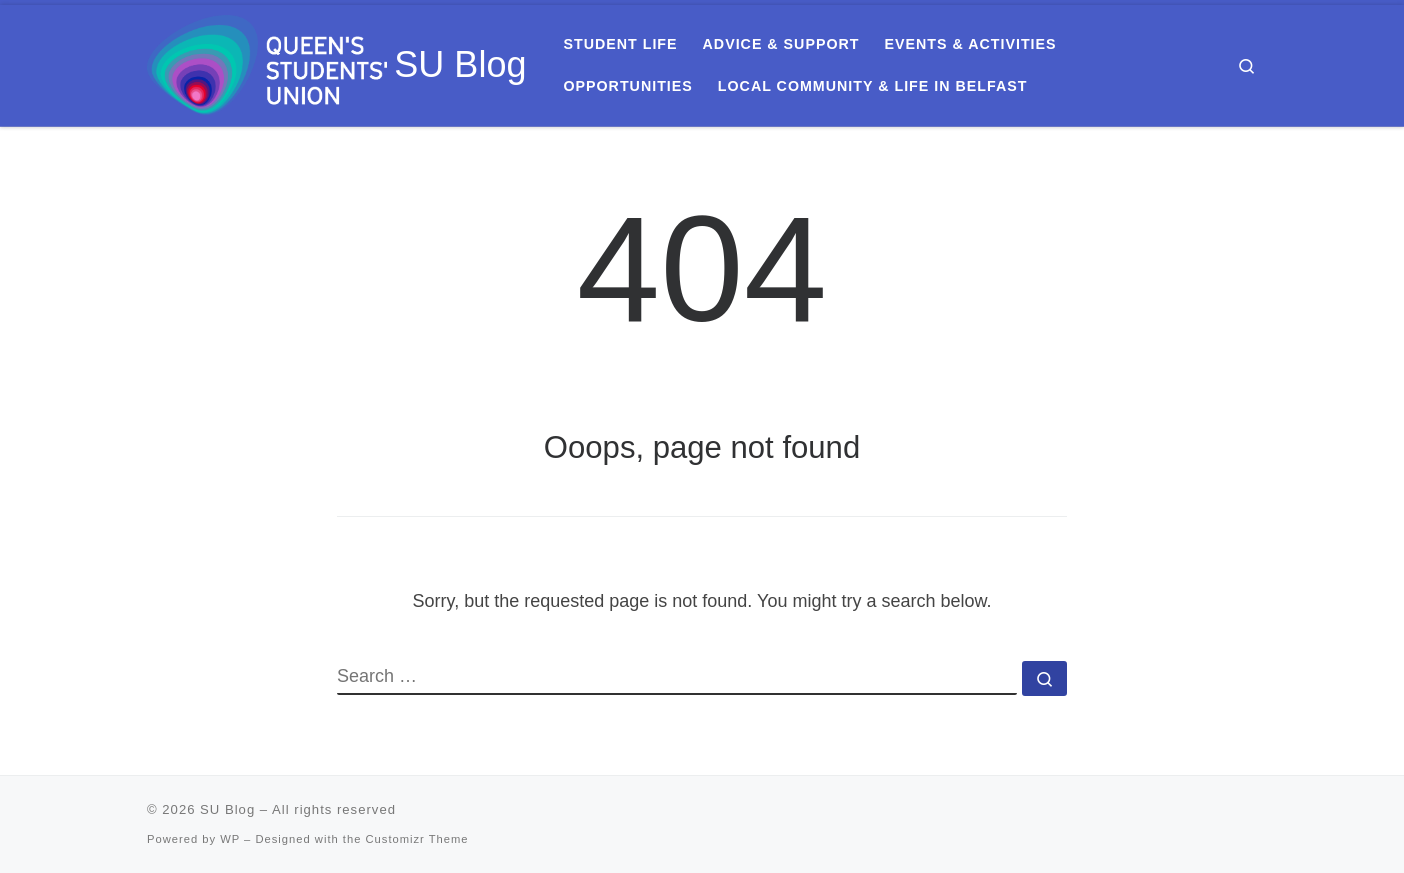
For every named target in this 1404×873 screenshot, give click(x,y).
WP (230, 839)
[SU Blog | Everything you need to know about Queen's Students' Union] (267, 62)
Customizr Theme (417, 839)
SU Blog (227, 809)
